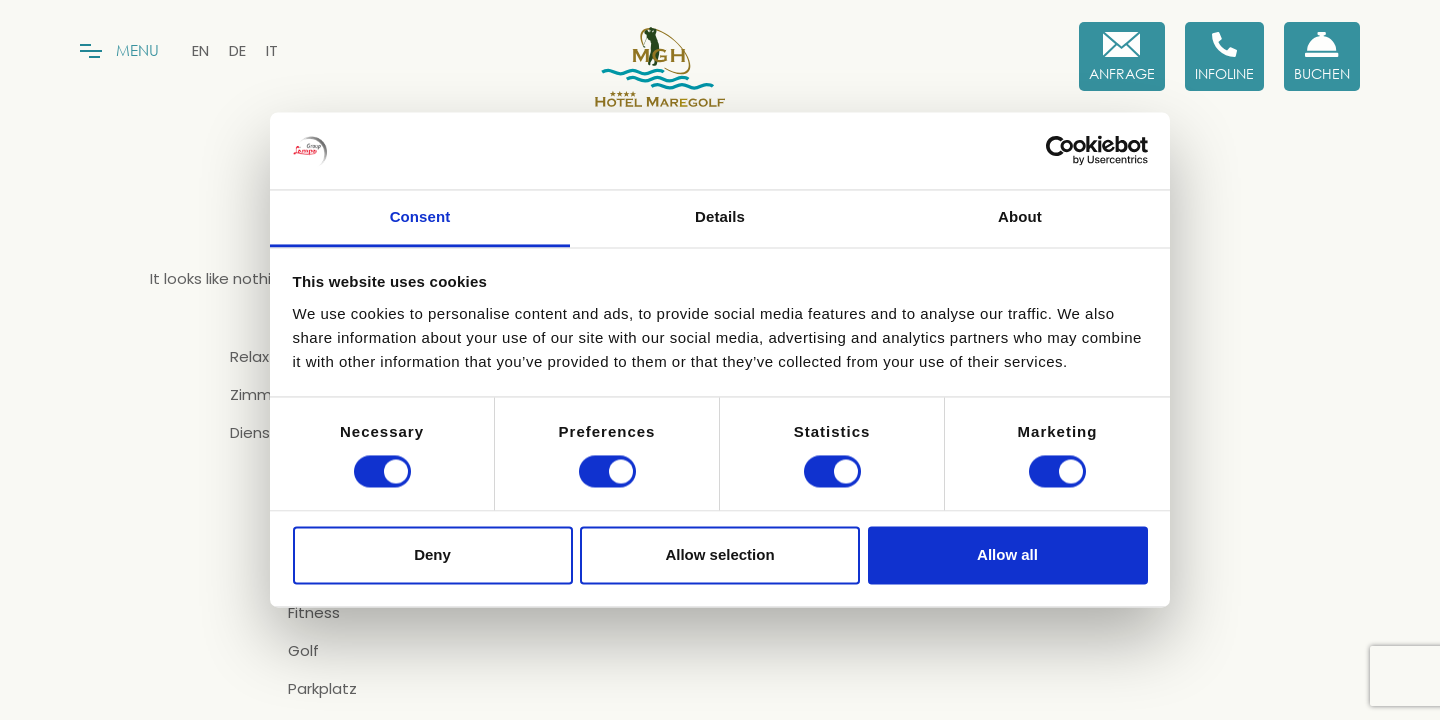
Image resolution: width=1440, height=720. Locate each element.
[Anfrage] (1122, 56)
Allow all (1007, 554)
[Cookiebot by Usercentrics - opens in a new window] (1060, 151)
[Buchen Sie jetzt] (1322, 56)
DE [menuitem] (237, 50)
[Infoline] (1224, 56)
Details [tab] (720, 216)
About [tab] (1020, 216)
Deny (432, 554)
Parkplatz (322, 689)
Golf (303, 651)
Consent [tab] (420, 216)
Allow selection (719, 554)
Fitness (314, 613)
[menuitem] (200, 50)
